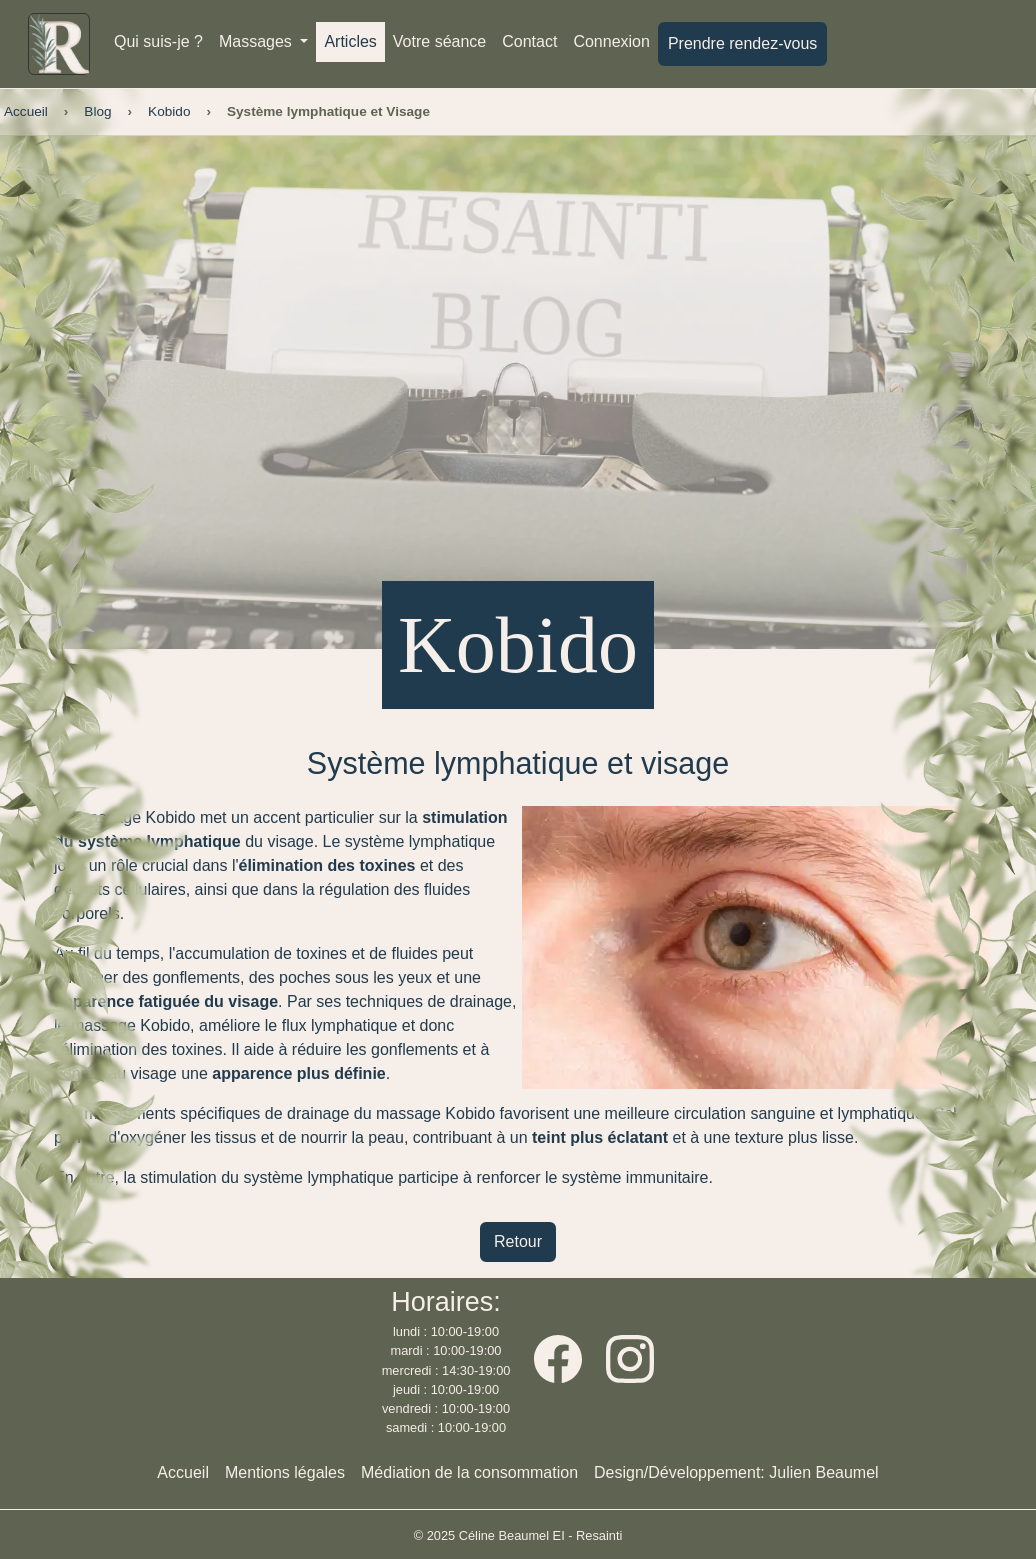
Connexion (611, 41)
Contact (529, 41)
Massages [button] (257, 41)
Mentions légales (285, 1472)
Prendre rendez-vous (742, 43)
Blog (97, 111)
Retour (518, 1241)
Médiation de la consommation (469, 1472)
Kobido (169, 111)
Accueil (26, 111)
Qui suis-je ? (158, 41)
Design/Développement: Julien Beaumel (736, 1472)
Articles (350, 41)
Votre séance (439, 41)
